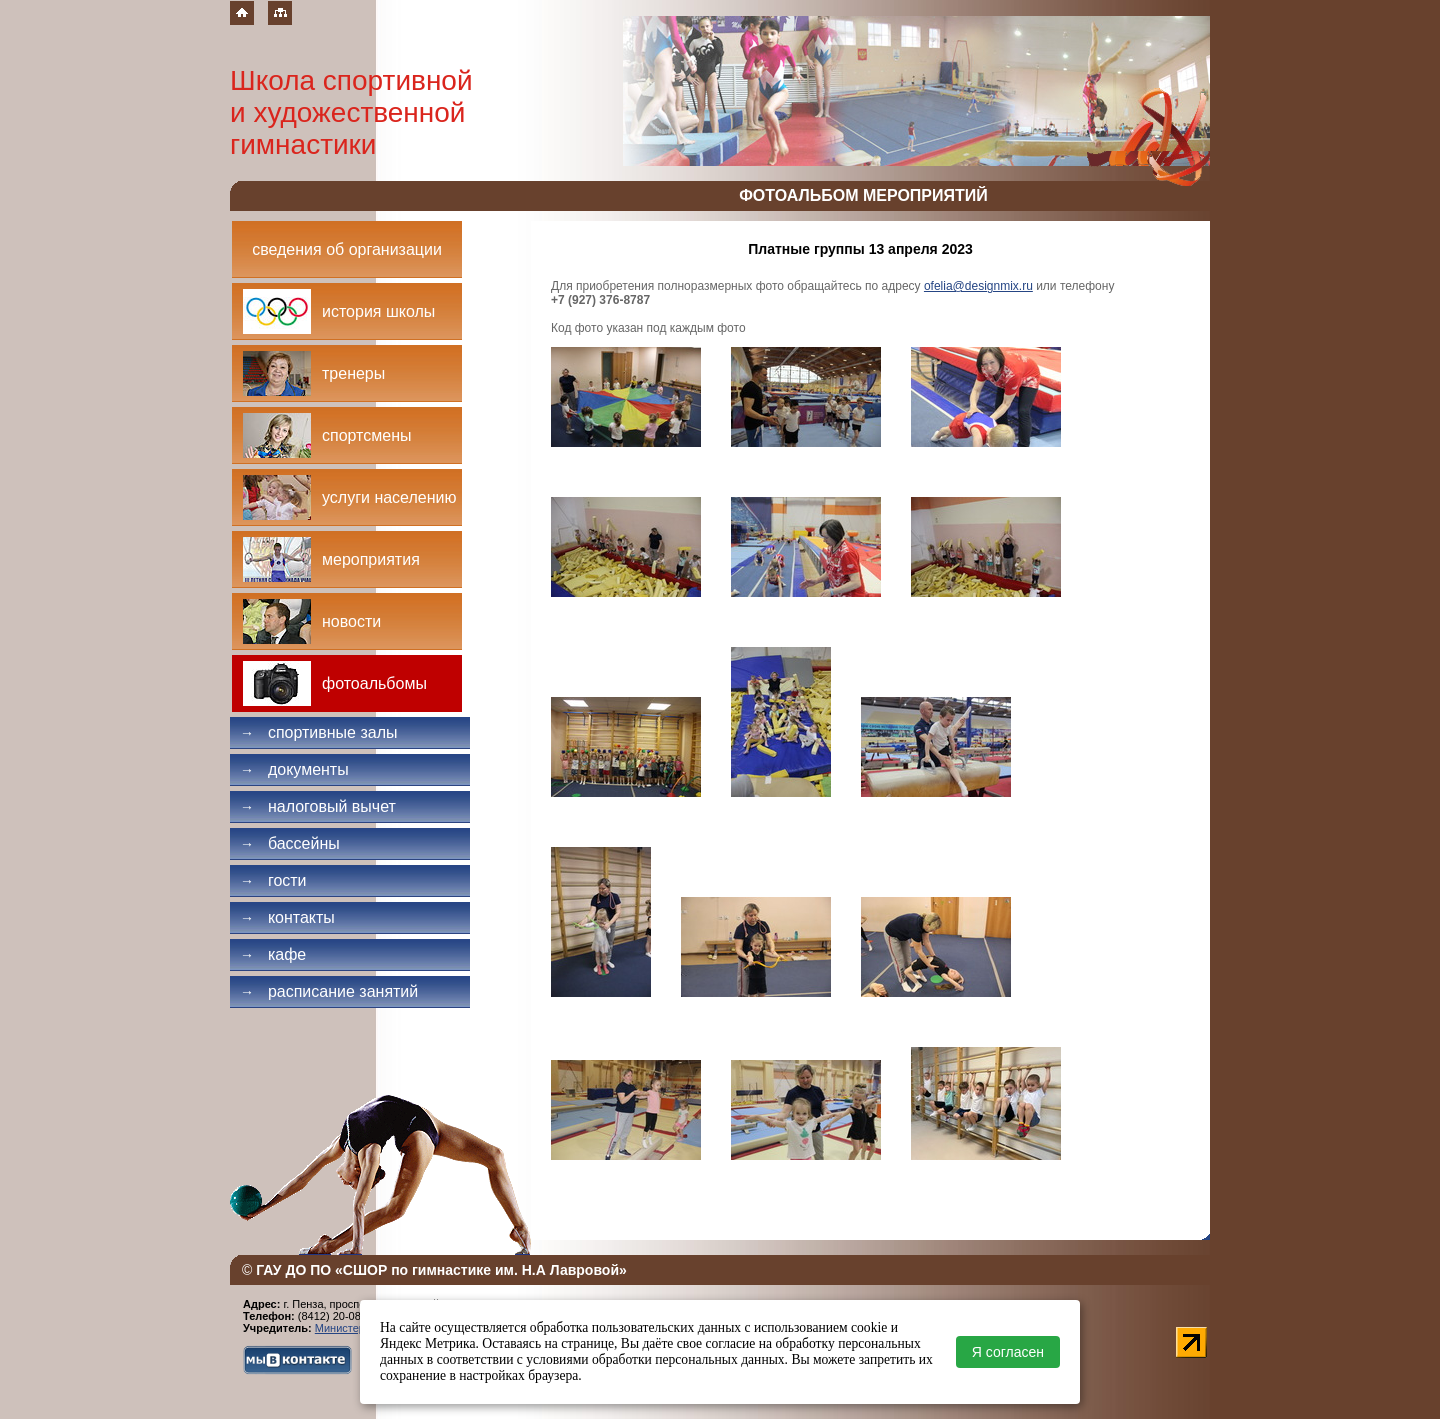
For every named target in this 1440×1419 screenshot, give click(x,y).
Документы (294, 769)
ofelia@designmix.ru (978, 286)
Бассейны (290, 843)
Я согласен (1008, 1352)
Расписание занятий (329, 991)
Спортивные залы (319, 732)
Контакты (287, 917)
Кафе (273, 954)
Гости (273, 880)
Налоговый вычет (318, 806)
